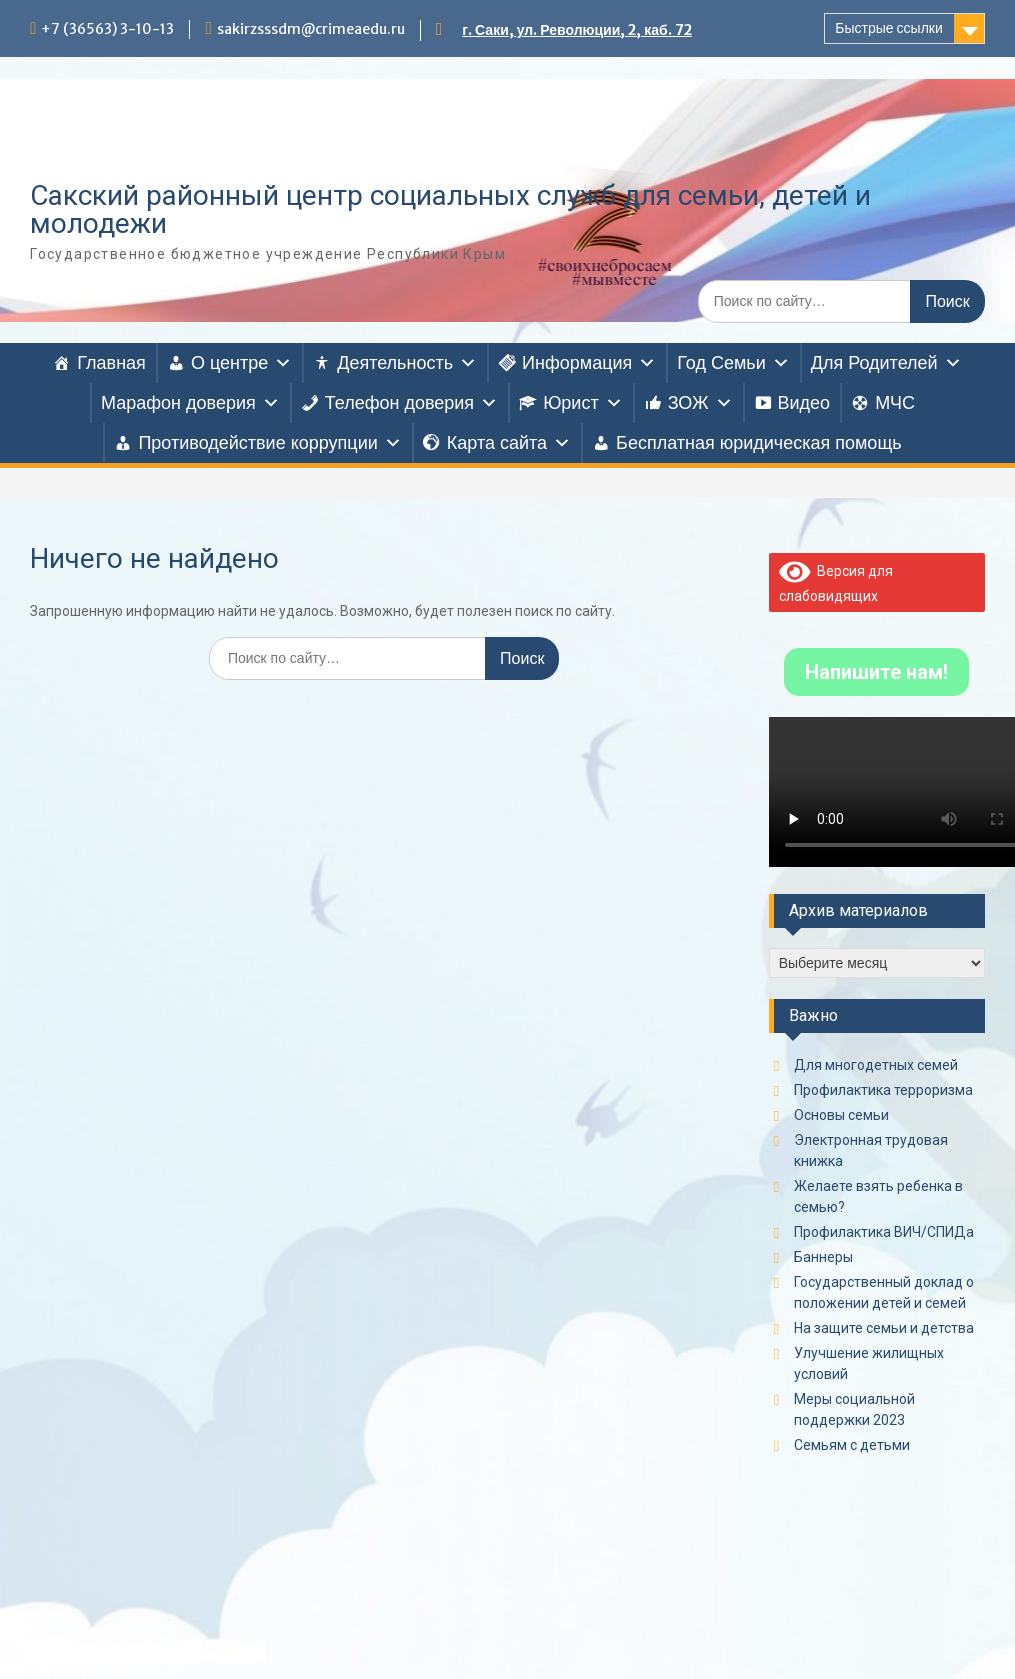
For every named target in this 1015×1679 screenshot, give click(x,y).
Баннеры (823, 1257)
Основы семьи (841, 1115)
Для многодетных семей (876, 1065)
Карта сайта (509, 443)
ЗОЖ (700, 403)
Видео (804, 403)
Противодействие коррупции (269, 443)
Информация (589, 363)
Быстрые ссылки (888, 28)
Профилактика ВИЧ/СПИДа (884, 1232)
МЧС (895, 403)
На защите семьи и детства (884, 1328)
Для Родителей (886, 363)
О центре (241, 363)
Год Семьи (733, 363)
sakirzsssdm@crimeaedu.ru (311, 29)
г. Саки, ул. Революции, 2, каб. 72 (577, 30)
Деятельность (407, 363)
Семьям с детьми (852, 1445)
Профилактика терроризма (883, 1090)
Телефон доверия (411, 403)
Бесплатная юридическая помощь (759, 443)
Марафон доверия (190, 403)
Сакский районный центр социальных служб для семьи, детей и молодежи (450, 209)
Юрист (583, 403)
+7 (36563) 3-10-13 (107, 29)
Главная (111, 363)
